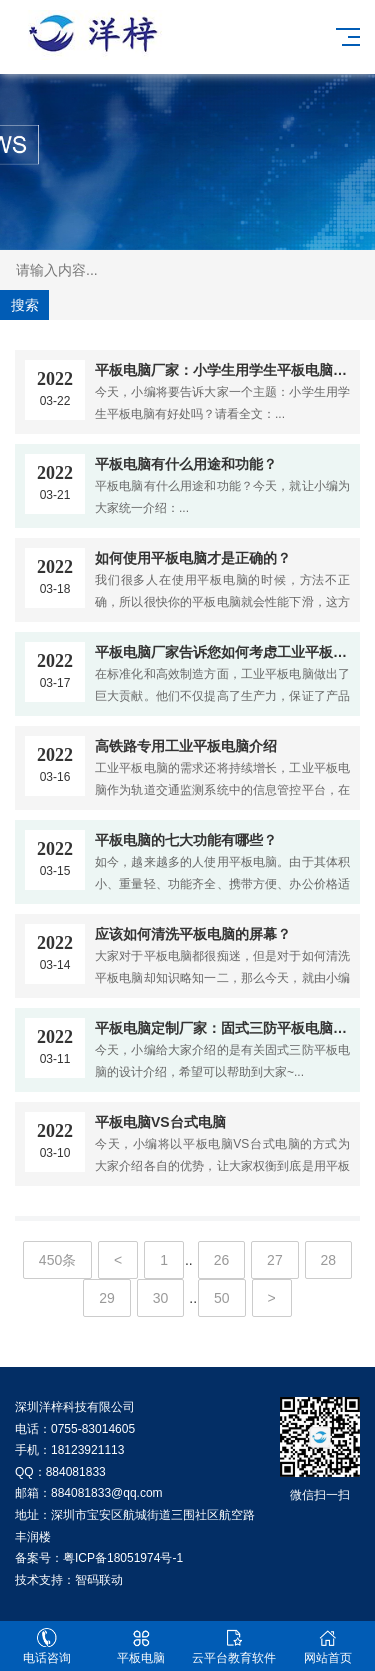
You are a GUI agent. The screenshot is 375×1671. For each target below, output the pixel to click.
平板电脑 (141, 1646)
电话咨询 (47, 1646)
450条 (57, 1260)
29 (107, 1298)
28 (329, 1260)
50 (222, 1298)
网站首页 (328, 1646)
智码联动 (99, 1580)
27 (275, 1260)
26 (222, 1260)
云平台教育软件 (235, 1646)
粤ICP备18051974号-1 (123, 1558)
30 (161, 1298)
